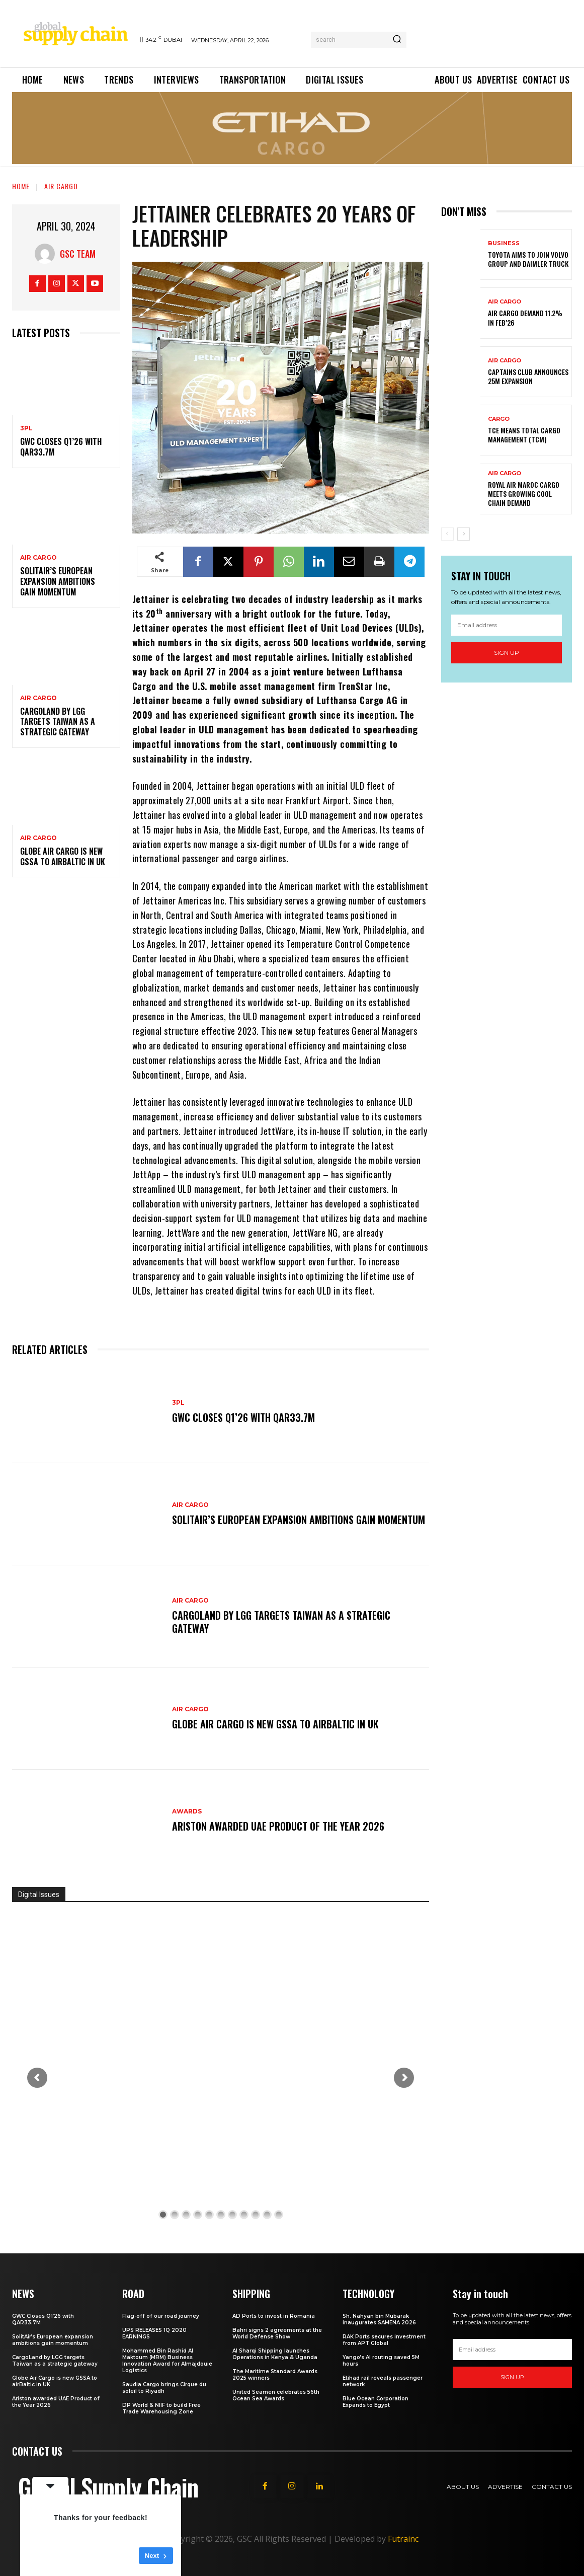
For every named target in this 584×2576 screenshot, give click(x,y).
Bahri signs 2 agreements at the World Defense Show (277, 2333)
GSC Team (78, 253)
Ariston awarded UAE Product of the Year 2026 (278, 1826)
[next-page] (463, 534)
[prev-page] (447, 534)
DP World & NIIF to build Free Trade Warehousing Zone (161, 2408)
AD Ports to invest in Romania (273, 2316)
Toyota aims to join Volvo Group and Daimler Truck (528, 259)
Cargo (499, 419)
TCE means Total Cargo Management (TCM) (524, 434)
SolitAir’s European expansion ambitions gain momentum (57, 581)
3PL (26, 428)
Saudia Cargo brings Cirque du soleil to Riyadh (164, 2387)
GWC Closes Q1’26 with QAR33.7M (61, 446)
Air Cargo (61, 186)
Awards (187, 1811)
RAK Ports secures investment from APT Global (384, 2339)
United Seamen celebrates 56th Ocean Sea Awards (275, 2395)
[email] (506, 625)
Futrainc (403, 2538)
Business (504, 243)
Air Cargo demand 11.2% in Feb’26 (525, 317)
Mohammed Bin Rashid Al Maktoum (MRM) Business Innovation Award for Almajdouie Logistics (167, 2360)
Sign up (506, 652)
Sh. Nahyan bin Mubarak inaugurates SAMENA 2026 (379, 2319)
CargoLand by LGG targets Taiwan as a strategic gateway (57, 721)
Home (21, 186)
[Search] (396, 40)
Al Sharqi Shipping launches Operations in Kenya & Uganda (274, 2354)
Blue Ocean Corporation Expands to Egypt (375, 2401)
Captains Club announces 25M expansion (528, 376)
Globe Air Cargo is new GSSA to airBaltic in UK (62, 856)
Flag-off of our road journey (160, 2316)
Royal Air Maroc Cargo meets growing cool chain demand (523, 493)
